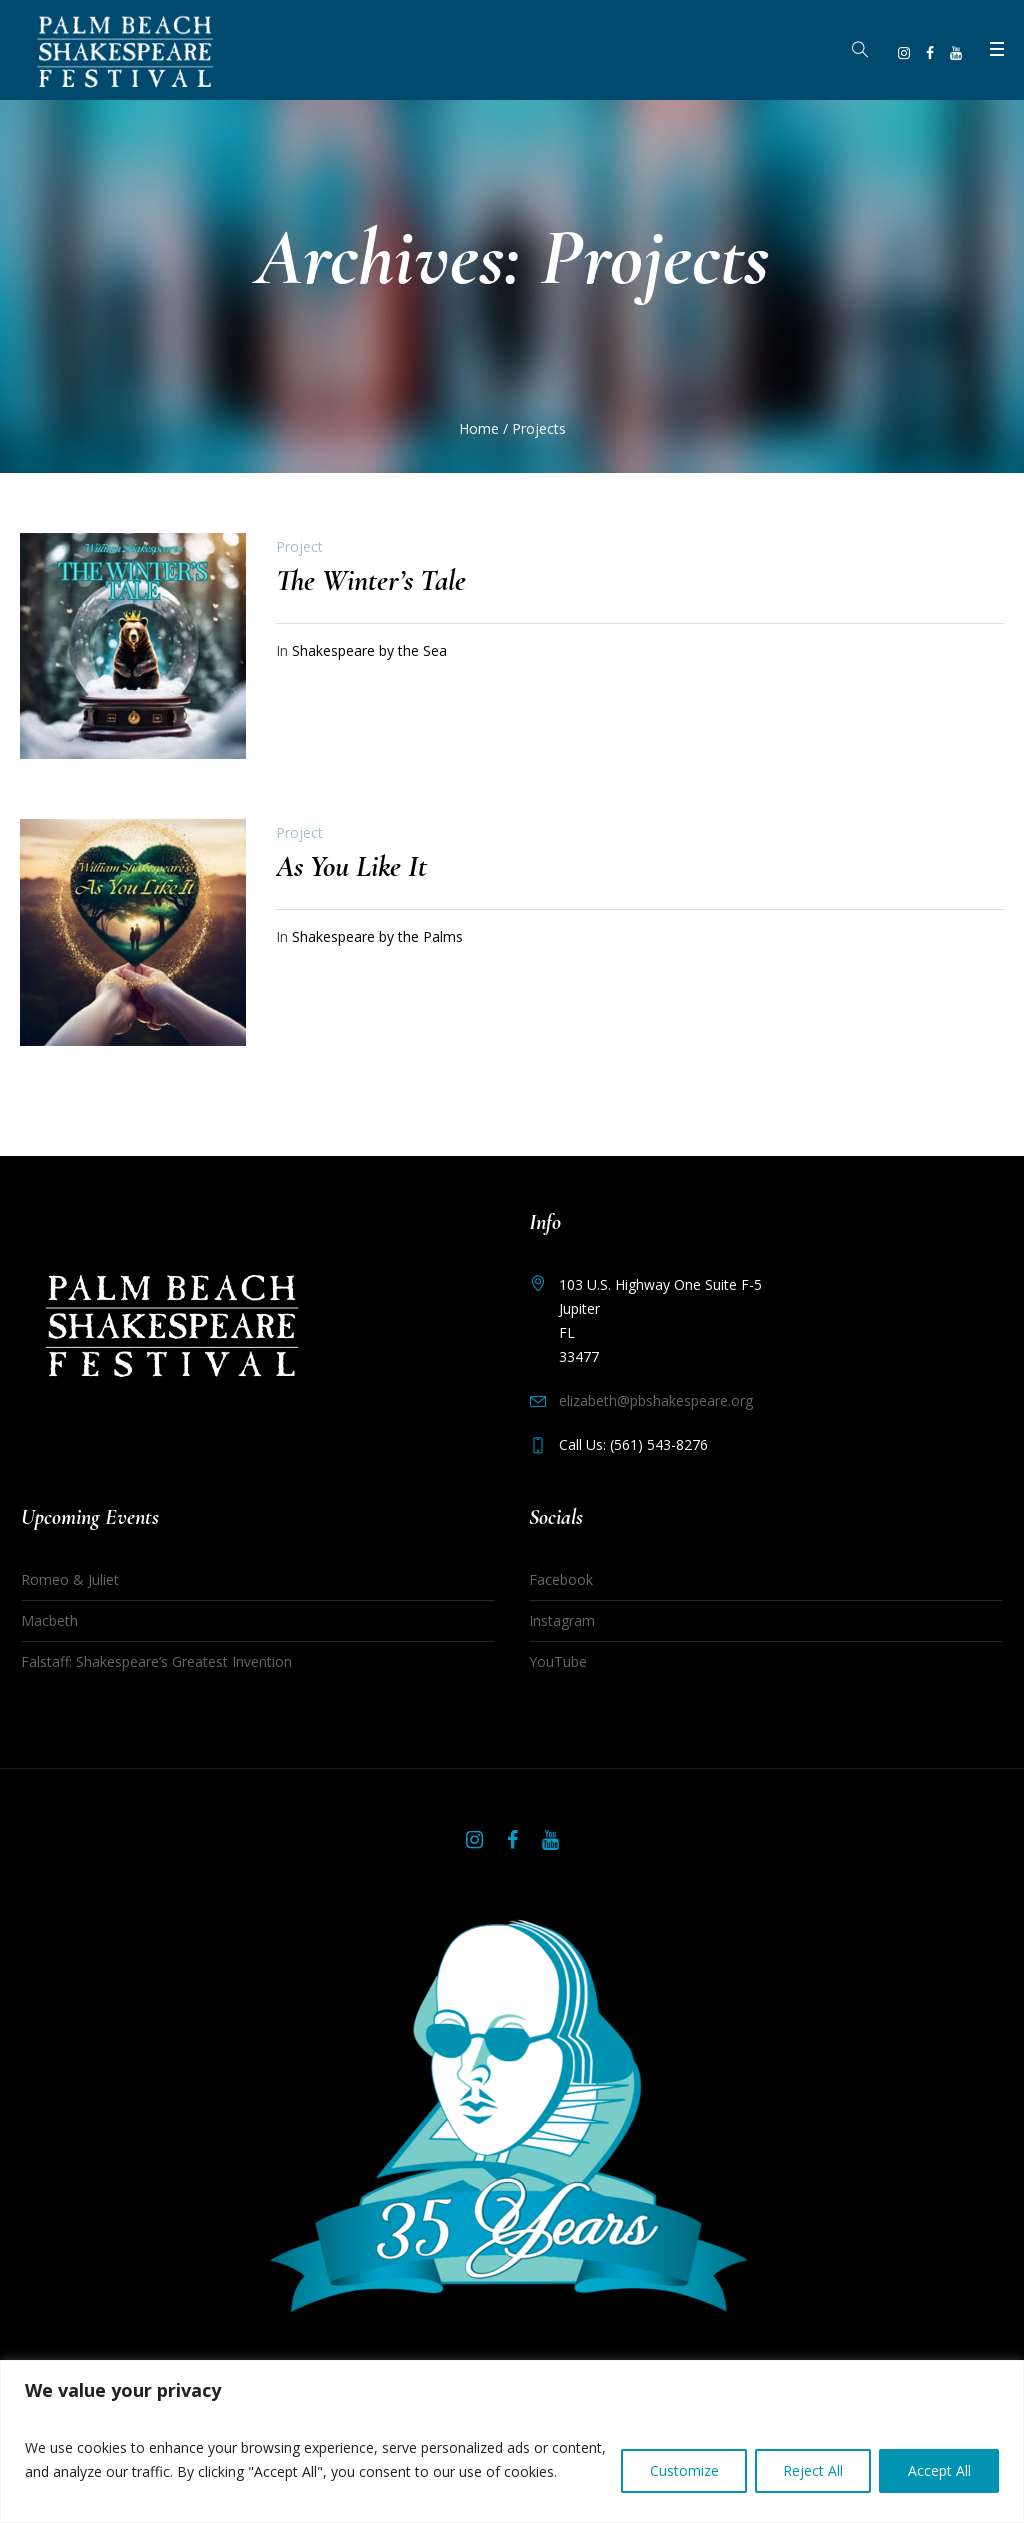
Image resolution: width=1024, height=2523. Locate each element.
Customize (680, 2458)
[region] (512, 2429)
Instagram (562, 1620)
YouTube (558, 1661)
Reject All (811, 2458)
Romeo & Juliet (70, 1579)
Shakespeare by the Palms (377, 936)
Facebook (561, 1579)
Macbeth (49, 1620)
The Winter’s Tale (371, 580)
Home (479, 428)
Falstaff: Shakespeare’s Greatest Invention (156, 1661)
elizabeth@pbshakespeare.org (656, 1400)
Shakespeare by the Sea (369, 650)
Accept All (938, 2458)
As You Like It (351, 866)
